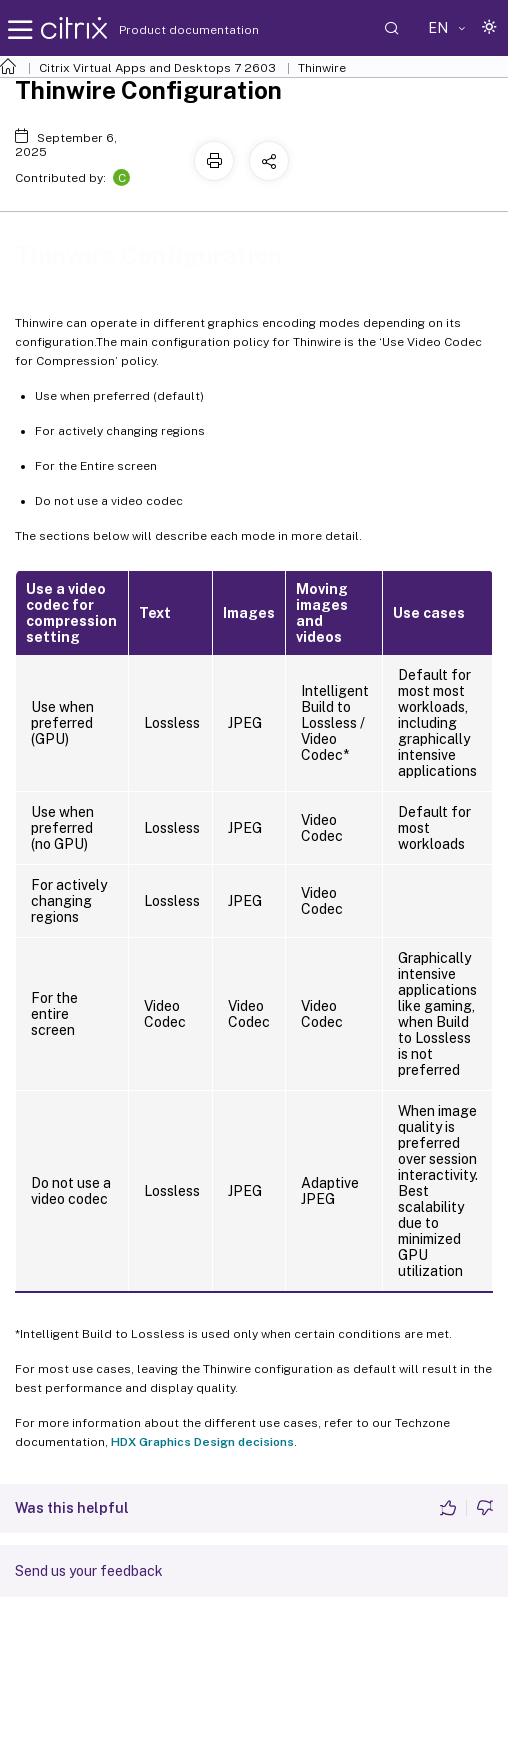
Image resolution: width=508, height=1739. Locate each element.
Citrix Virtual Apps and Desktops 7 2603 (157, 68)
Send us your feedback (89, 1571)
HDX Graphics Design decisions (202, 1442)
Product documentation (164, 30)
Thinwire (322, 68)
